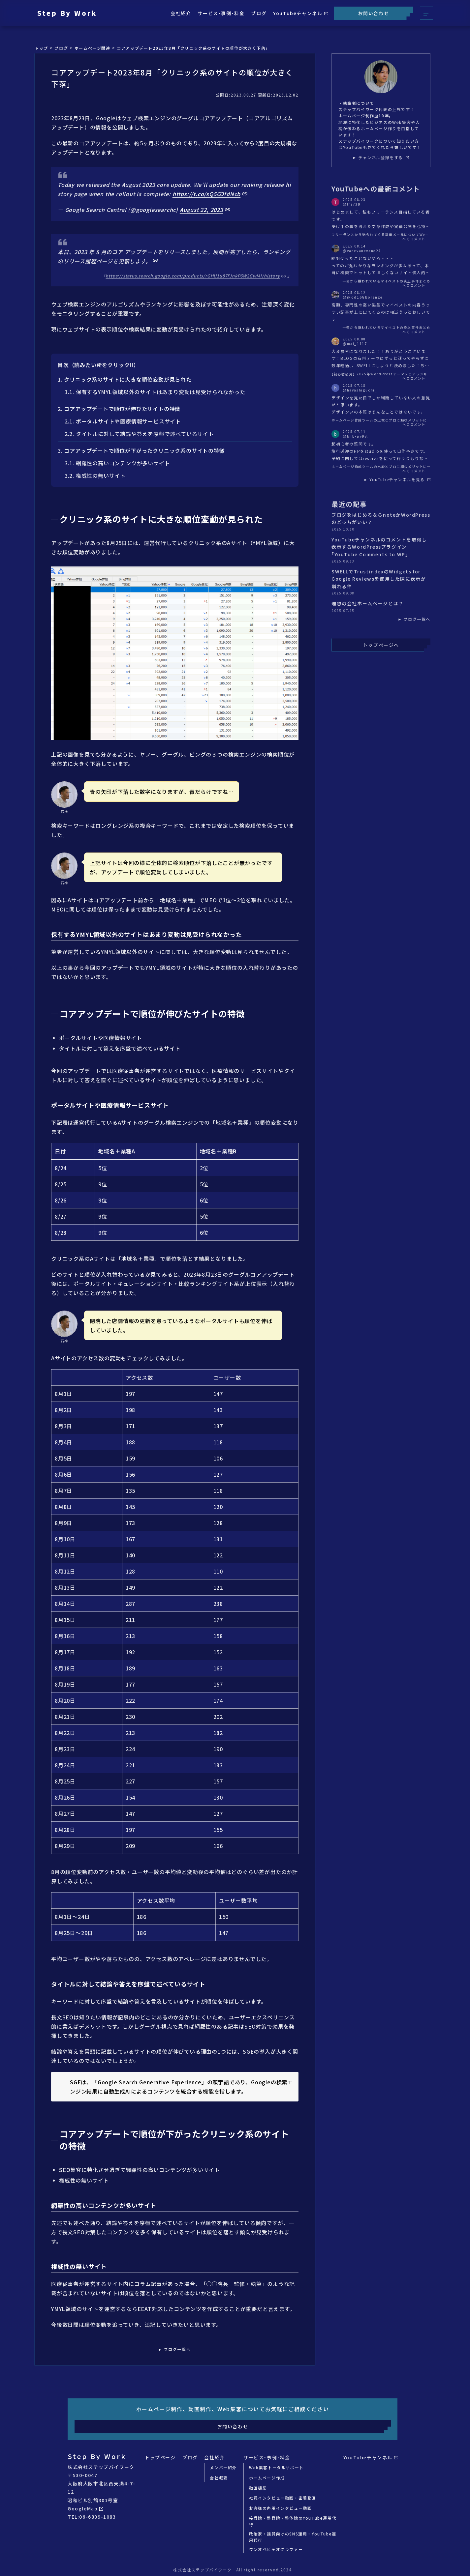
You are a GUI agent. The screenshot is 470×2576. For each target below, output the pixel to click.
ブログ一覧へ (177, 2349)
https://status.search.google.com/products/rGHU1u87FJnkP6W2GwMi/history (193, 276)
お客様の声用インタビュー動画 (280, 2508)
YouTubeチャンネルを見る (399, 479)
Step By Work (67, 13)
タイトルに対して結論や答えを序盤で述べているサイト (145, 434)
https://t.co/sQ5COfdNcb (206, 194)
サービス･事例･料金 (221, 13)
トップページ (160, 2457)
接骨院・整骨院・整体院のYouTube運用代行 (292, 2521)
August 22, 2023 (201, 210)
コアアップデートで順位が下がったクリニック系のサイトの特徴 (144, 450)
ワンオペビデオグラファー (276, 2549)
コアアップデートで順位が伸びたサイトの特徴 (122, 409)
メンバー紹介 (223, 2467)
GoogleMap (85, 2508)
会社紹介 (181, 13)
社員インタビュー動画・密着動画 (282, 2498)
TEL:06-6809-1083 (92, 2516)
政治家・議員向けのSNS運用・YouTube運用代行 (292, 2537)
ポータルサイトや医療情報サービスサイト (128, 421)
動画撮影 (258, 2488)
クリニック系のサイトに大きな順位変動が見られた (127, 379)
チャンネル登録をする (383, 157)
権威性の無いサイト (101, 475)
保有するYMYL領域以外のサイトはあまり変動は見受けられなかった (160, 392)
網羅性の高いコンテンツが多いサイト (123, 463)
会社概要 (219, 2477)
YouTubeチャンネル (300, 13)
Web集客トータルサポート (276, 2467)
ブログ (258, 13)
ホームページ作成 (267, 2477)
